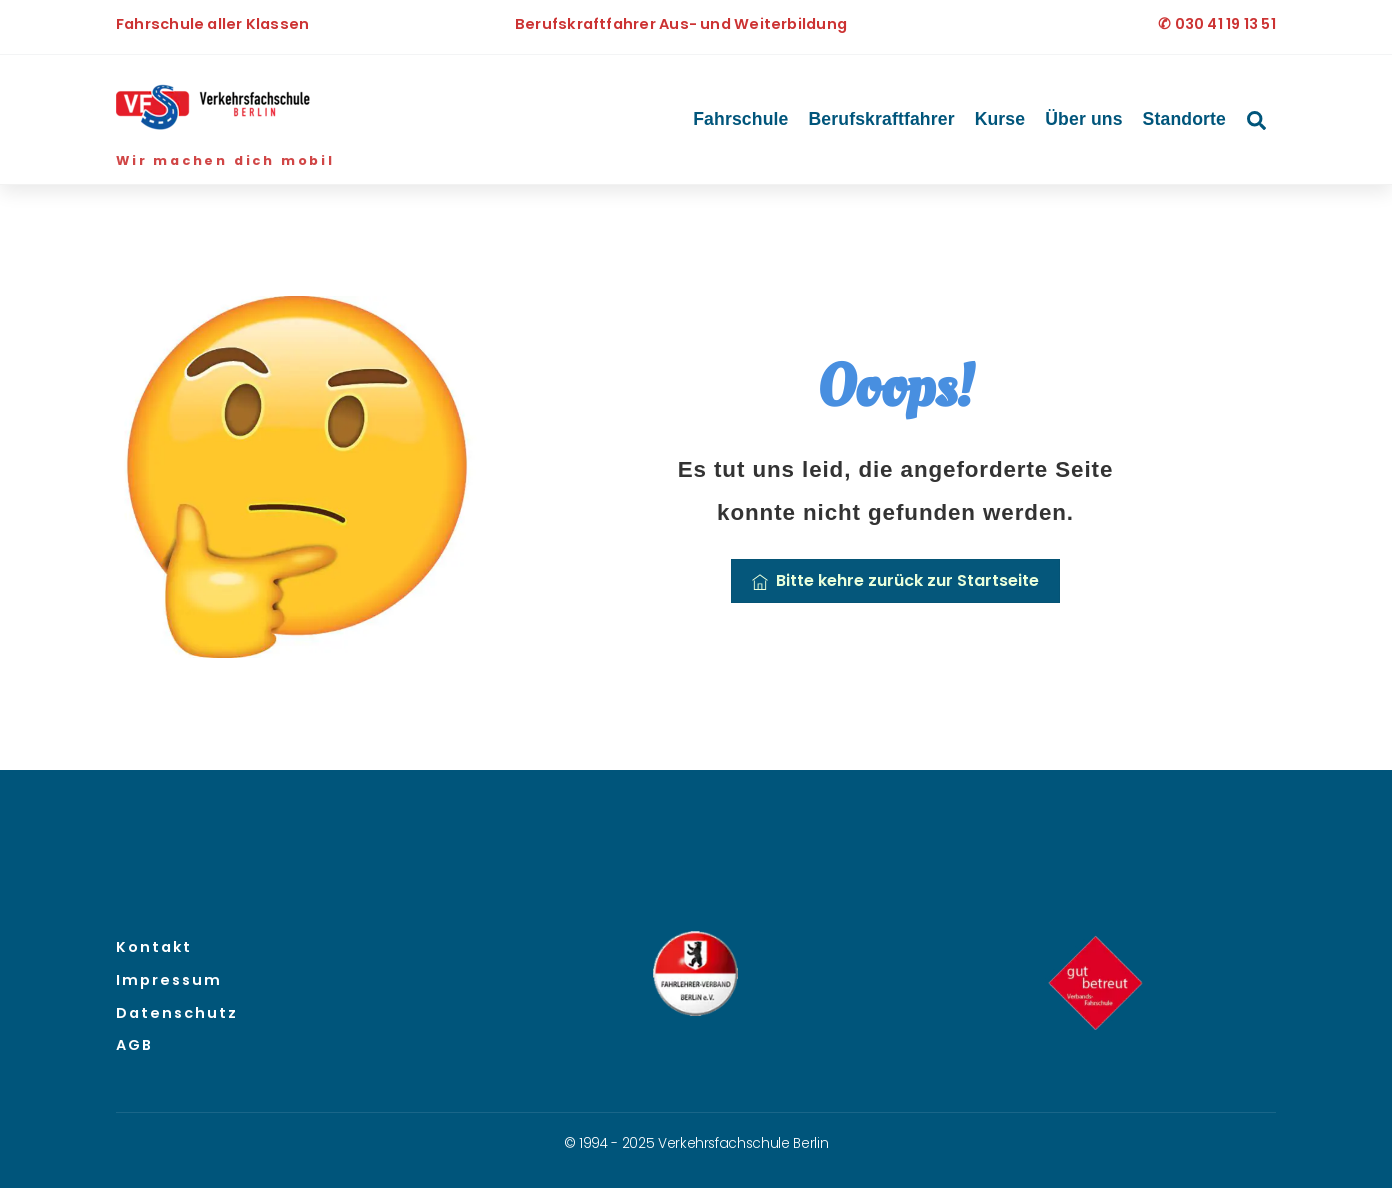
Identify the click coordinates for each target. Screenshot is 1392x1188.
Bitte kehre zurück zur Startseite (895, 580)
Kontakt (154, 947)
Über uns (1083, 119)
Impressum (169, 980)
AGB (134, 1045)
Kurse (1000, 119)
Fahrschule (740, 119)
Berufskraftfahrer (882, 119)
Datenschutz (177, 1013)
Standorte (1184, 119)
